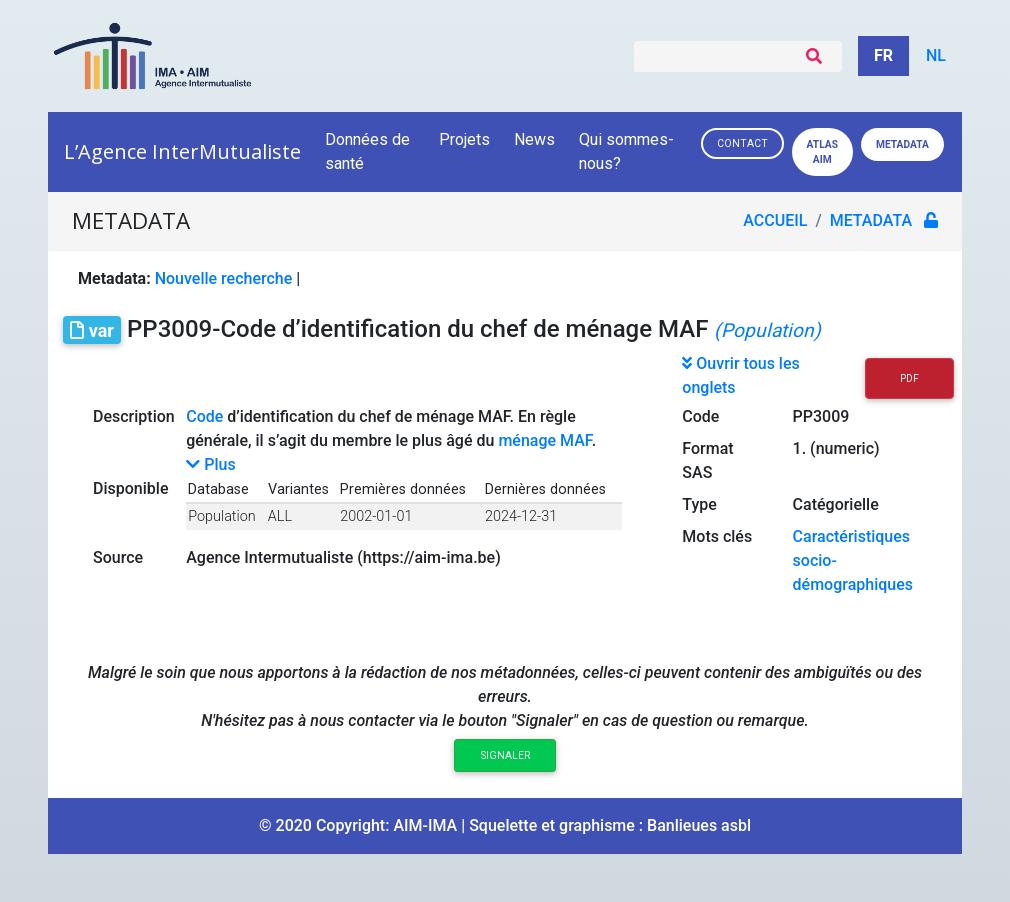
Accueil (775, 220)
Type (699, 504)
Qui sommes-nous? (626, 151)
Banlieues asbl (699, 825)
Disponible (130, 488)
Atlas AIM (822, 152)
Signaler (505, 755)
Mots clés (717, 536)
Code (204, 416)
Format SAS (707, 460)
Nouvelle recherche (224, 278)
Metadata (902, 144)
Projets (464, 139)
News (534, 139)
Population (221, 516)
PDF (909, 378)
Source (118, 557)
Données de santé (367, 151)
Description (134, 416)
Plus (210, 464)
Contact (742, 143)
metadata (871, 220)
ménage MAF (544, 440)
